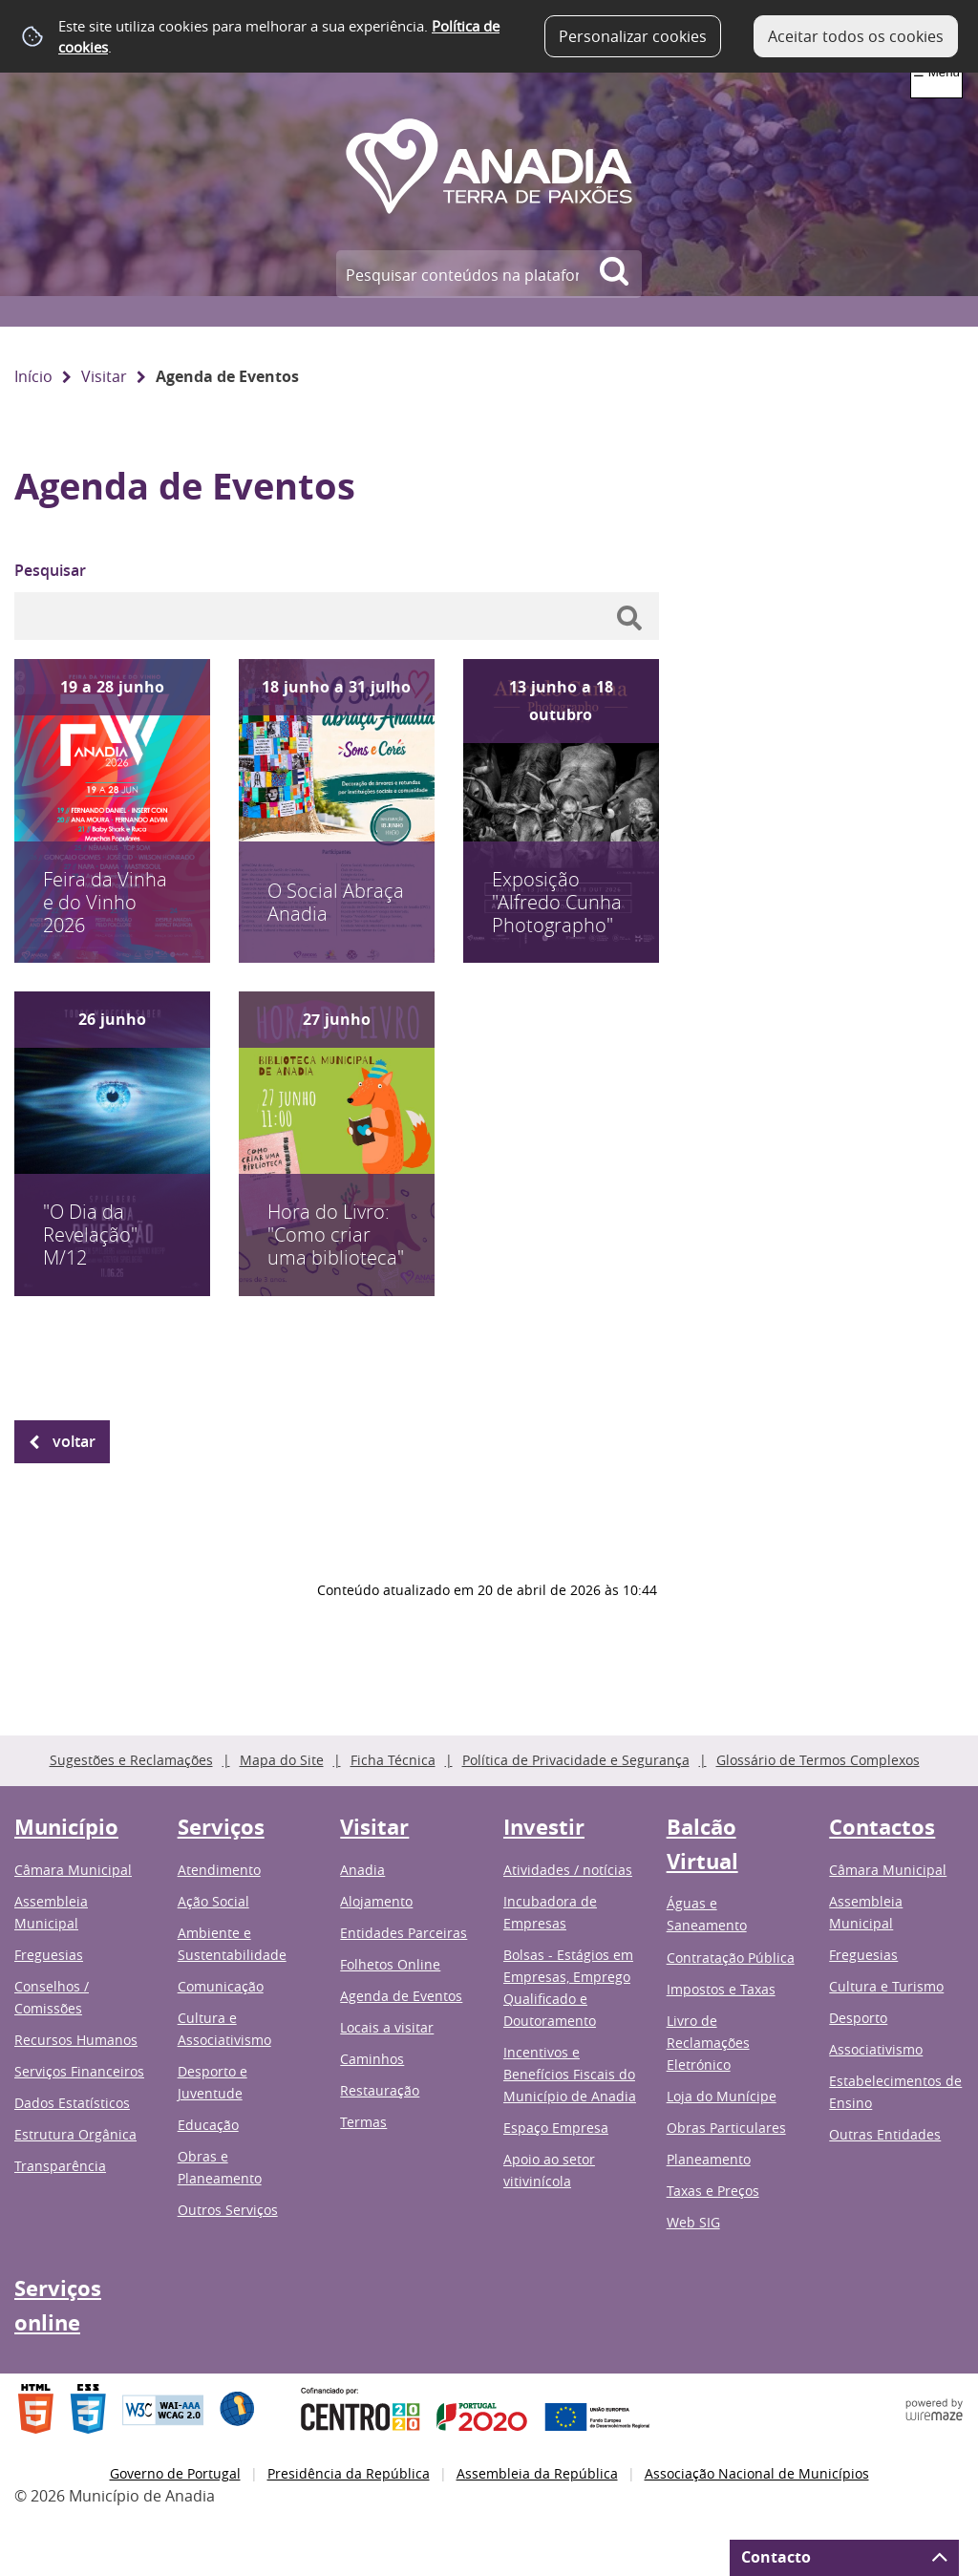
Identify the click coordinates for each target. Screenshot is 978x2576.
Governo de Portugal (175, 2473)
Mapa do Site (282, 1760)
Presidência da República (348, 2473)
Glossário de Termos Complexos (818, 1760)
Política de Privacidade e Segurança (576, 1760)
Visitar (104, 376)
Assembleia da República (537, 2473)
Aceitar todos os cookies (856, 36)
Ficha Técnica (393, 1760)
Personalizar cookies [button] (633, 36)
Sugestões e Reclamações (131, 1760)
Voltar (74, 1441)
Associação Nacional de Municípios (757, 2473)
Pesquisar (50, 570)
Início (33, 376)
